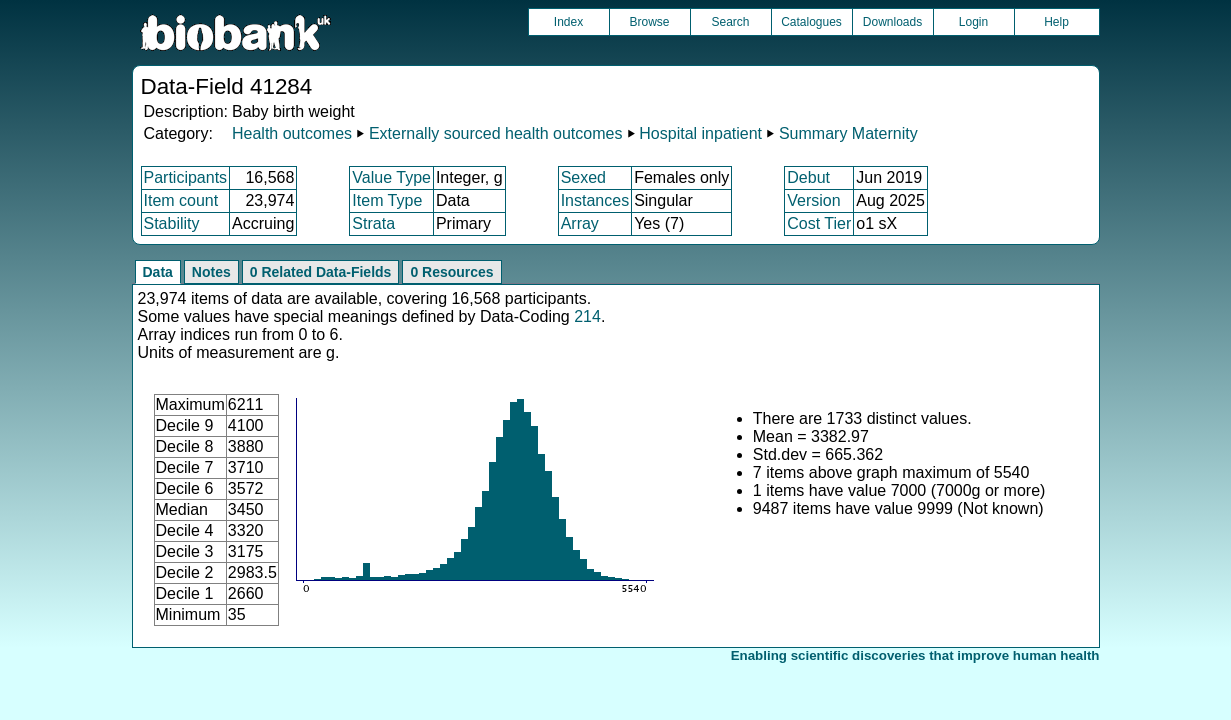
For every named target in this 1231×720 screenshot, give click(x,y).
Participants (186, 177)
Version (813, 200)
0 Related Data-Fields (321, 272)
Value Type (391, 177)
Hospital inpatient (700, 133)
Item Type (387, 200)
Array (580, 223)
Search (730, 22)
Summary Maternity (848, 133)
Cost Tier (819, 223)
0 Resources (451, 272)
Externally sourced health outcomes (495, 133)
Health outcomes (292, 133)
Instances (595, 200)
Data (158, 272)
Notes (211, 272)
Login (973, 22)
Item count (181, 200)
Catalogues (811, 22)
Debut (808, 177)
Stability (172, 223)
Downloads (892, 22)
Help (1056, 22)
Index (568, 22)
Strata (373, 223)
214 (587, 316)
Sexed (583, 177)
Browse (649, 22)
